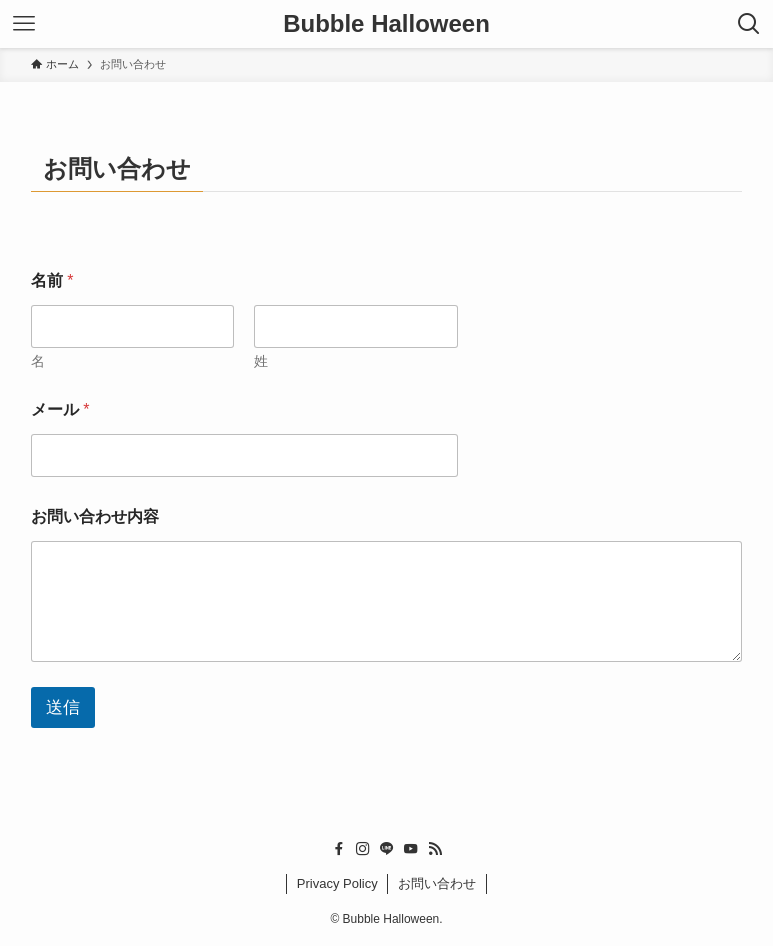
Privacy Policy (337, 883)
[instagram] (363, 849)
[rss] (435, 849)
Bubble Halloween (386, 24)
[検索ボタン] (749, 24)
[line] (387, 849)
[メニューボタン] (24, 24)
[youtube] (411, 849)
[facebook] (339, 849)
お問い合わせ (437, 883)
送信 (63, 707)
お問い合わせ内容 (95, 516)
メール (60, 409)
